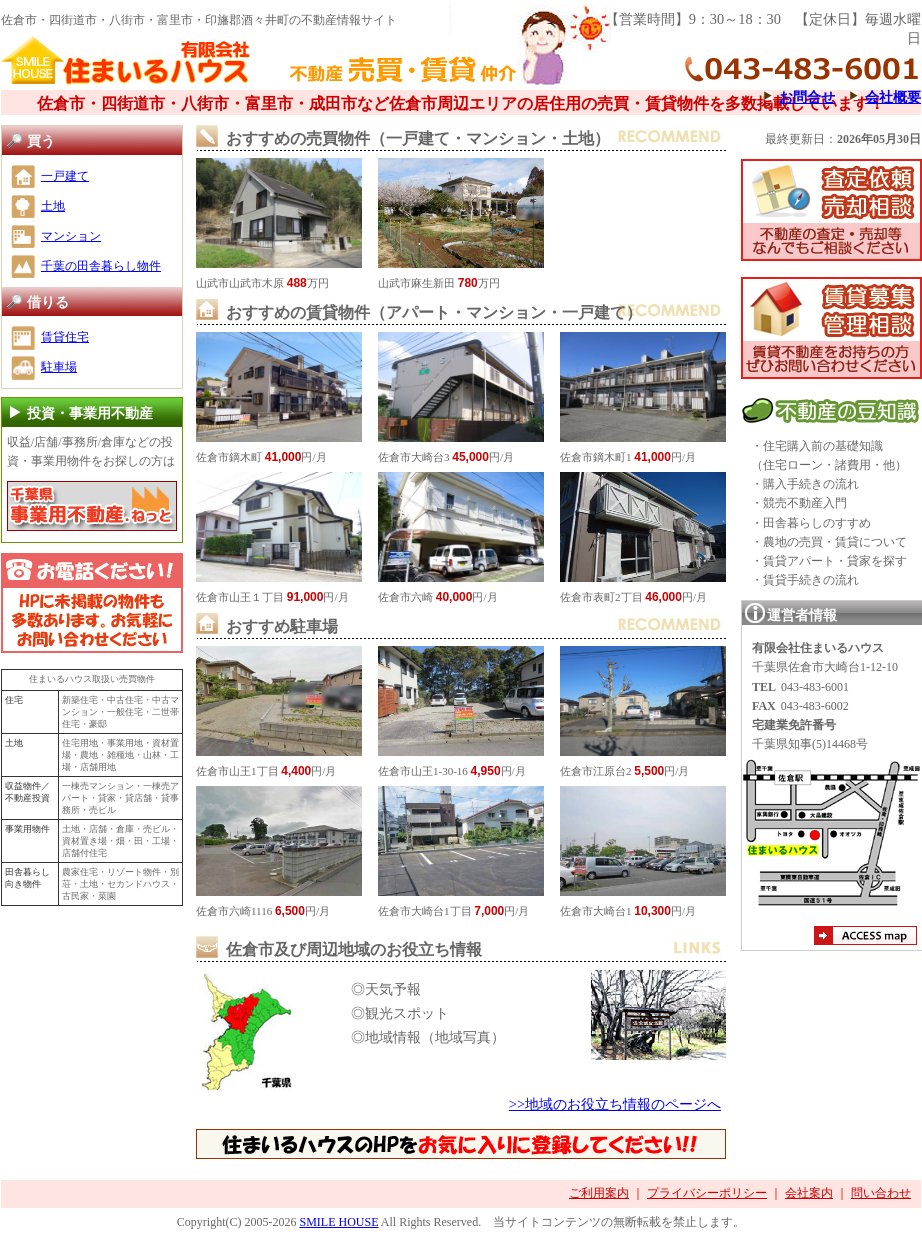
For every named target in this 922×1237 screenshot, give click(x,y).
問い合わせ (881, 1193)
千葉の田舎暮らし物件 (101, 266)
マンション (71, 236)
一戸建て (65, 176)
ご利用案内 (599, 1193)
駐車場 (59, 367)
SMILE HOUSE (338, 1222)
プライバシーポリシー (707, 1193)
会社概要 (893, 97)
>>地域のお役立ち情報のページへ (615, 1104)
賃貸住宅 (65, 337)
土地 (53, 206)
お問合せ (807, 97)
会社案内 (809, 1193)
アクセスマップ (865, 938)
